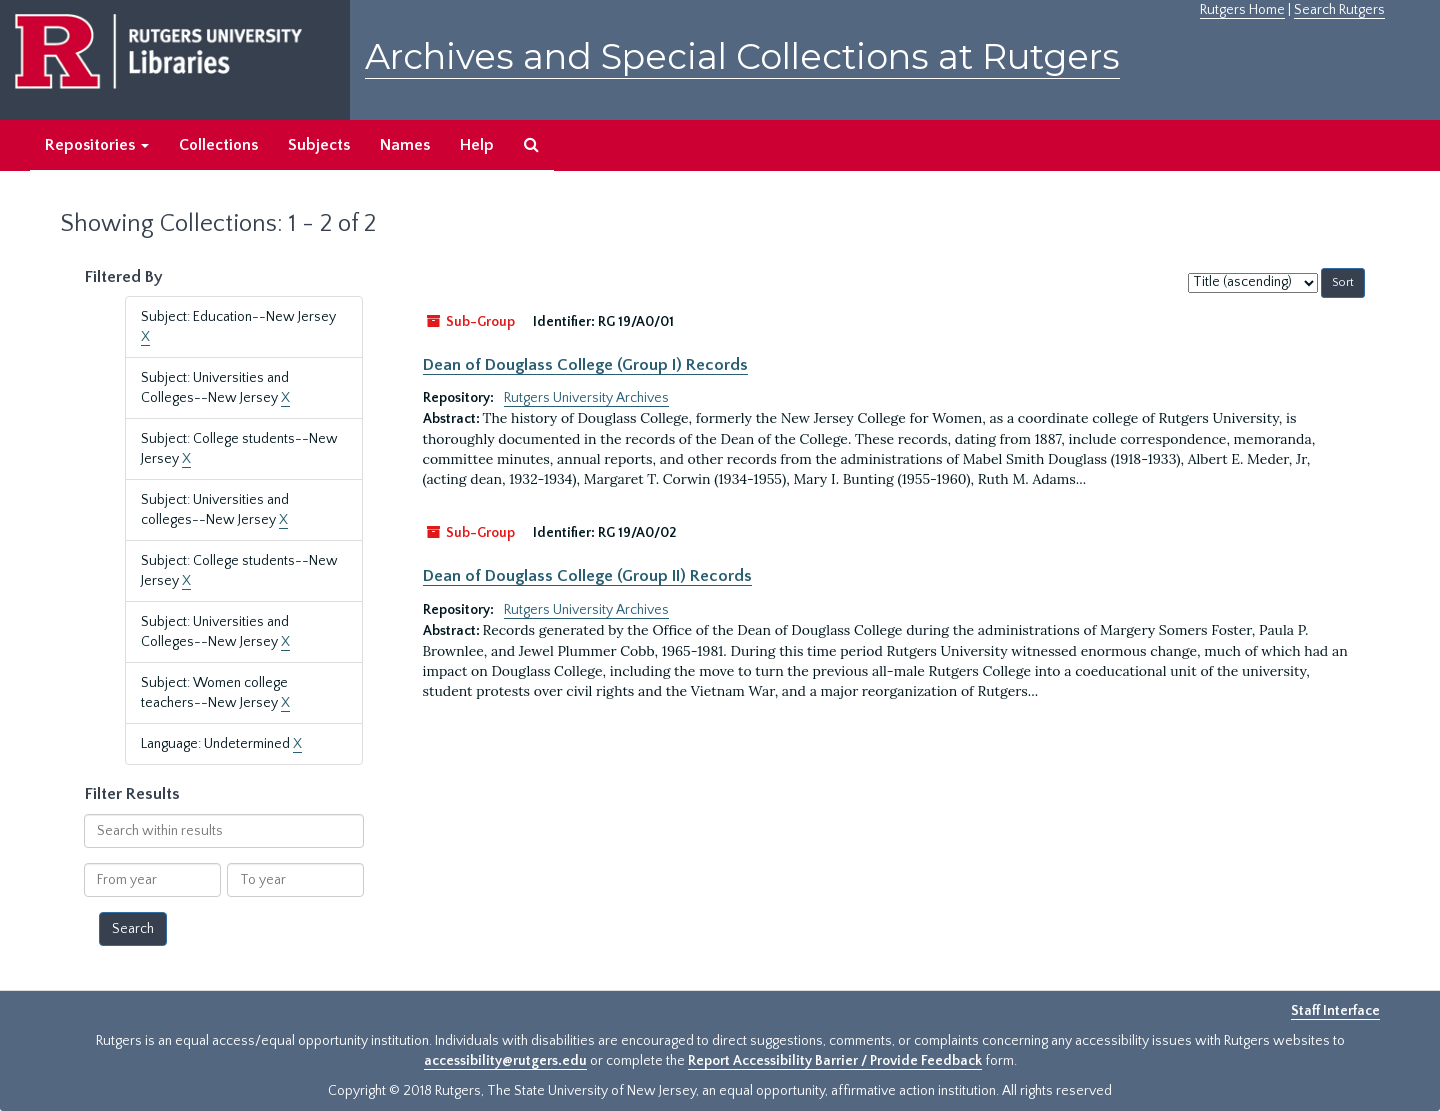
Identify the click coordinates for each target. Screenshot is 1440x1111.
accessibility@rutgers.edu (505, 1061)
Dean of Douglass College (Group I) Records (585, 365)
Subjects (319, 145)
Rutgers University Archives (586, 398)
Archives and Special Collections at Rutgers (742, 56)
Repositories (97, 145)
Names (405, 145)
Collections (218, 145)
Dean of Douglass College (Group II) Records (587, 576)
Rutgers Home (1242, 10)
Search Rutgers (1339, 10)
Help (477, 145)
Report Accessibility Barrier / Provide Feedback (835, 1061)
